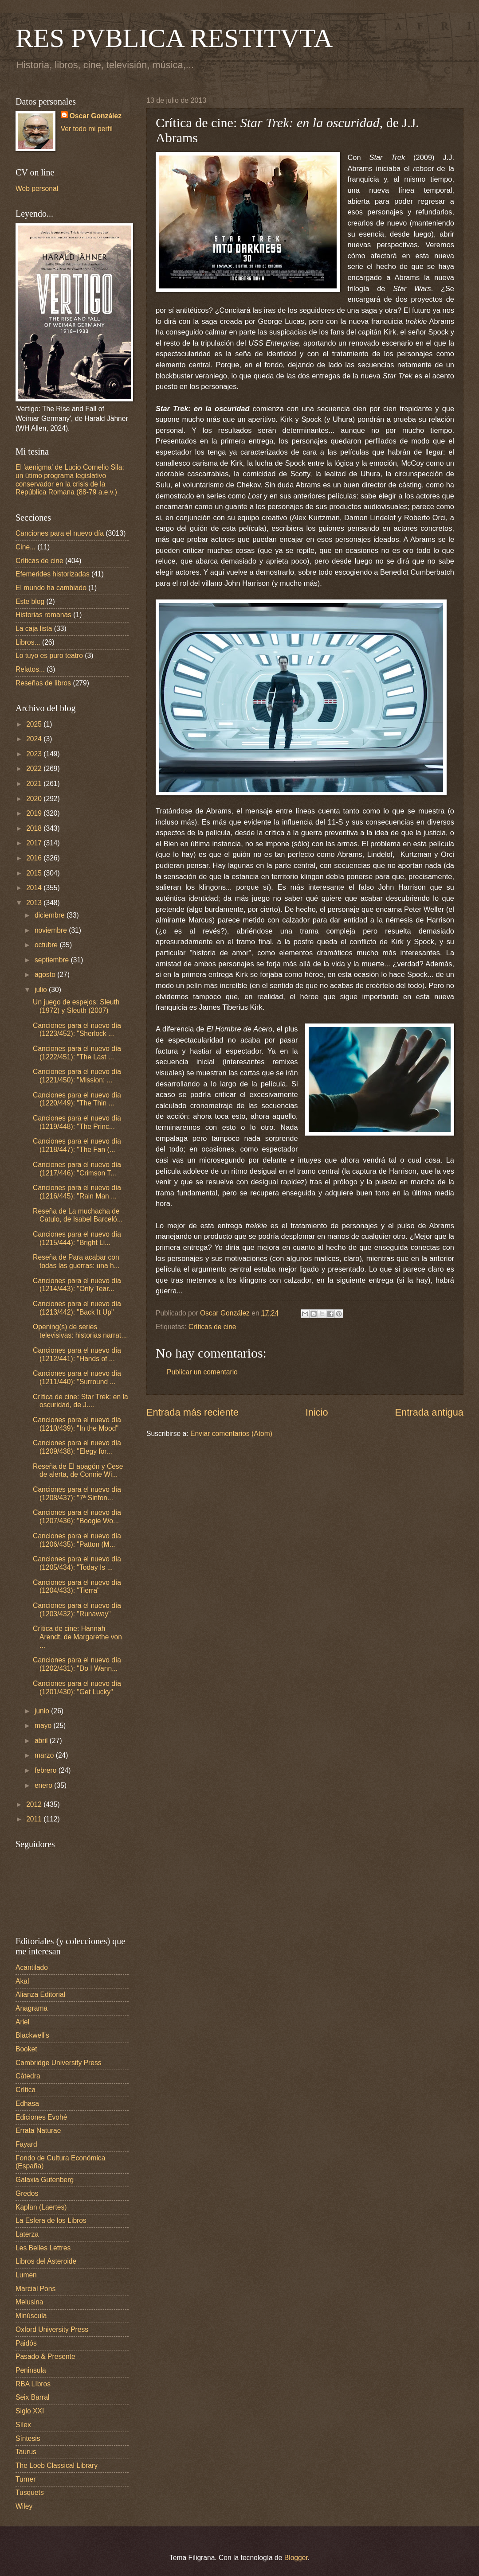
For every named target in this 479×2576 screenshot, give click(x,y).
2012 (34, 1804)
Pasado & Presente (45, 2356)
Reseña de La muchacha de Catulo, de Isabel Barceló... (78, 1215)
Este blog (30, 601)
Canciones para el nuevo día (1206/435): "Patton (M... (77, 1540)
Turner (25, 2479)
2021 (34, 783)
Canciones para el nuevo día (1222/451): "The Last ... (77, 1053)
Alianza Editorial (40, 1994)
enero (44, 1785)
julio (42, 989)
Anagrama (31, 2008)
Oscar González (96, 116)
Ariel (22, 2022)
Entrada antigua (429, 1412)
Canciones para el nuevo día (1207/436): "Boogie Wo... (77, 1517)
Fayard (26, 2144)
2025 (34, 724)
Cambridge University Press (59, 2062)
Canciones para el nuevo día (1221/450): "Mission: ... (77, 1076)
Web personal (37, 188)
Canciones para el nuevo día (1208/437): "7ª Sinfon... (77, 1494)
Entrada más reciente (192, 1412)
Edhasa (27, 2103)
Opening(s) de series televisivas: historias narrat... (80, 1331)
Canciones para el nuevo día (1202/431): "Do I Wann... (77, 1664)
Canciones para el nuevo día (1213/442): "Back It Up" (77, 1308)
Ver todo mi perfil (87, 128)
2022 (34, 768)
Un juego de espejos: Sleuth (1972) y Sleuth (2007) (76, 1006)
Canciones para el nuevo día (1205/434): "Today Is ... (77, 1563)
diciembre (51, 915)
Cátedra (28, 2076)
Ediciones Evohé (41, 2117)
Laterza (27, 2234)
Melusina (29, 2302)
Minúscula (31, 2315)
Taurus (26, 2451)
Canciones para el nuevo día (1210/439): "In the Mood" (77, 1424)
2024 (34, 739)
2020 (34, 798)
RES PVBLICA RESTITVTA (174, 38)
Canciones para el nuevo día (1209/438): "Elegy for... (77, 1447)
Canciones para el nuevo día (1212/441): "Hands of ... (77, 1354)
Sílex (23, 2424)
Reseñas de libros (43, 683)
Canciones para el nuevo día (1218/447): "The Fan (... (77, 1145)
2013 (34, 903)
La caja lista (34, 628)
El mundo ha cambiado (51, 587)
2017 (34, 843)
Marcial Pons (35, 2288)
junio (43, 1711)
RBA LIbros (33, 2384)
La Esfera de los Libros (51, 2220)
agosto (46, 974)
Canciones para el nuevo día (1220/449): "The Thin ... (77, 1099)
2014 (34, 887)
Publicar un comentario (202, 1372)
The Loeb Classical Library (57, 2465)
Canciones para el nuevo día (60, 533)
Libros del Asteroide (46, 2261)
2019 (34, 813)
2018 (34, 828)
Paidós (26, 2343)
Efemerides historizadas (53, 574)
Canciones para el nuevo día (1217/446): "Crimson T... (77, 1169)
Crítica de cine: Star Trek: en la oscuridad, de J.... (80, 1401)
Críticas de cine (212, 1327)
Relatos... (30, 669)
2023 (34, 754)
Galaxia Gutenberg (45, 2179)
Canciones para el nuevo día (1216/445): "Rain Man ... (77, 1192)
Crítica (25, 2089)
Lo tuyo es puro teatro (49, 655)
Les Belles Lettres (43, 2248)
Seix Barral (32, 2397)
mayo (44, 1725)
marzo (45, 1755)
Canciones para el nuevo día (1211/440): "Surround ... (77, 1377)
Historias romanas (43, 615)
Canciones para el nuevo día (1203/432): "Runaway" (77, 1610)
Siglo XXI (30, 2411)
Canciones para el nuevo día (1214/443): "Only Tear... (77, 1285)
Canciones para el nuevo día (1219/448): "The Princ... (77, 1122)
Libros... (28, 642)
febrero (47, 1770)
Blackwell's (32, 2035)
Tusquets (30, 2492)
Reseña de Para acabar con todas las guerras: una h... (76, 1261)
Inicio (317, 1412)
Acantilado (32, 1967)
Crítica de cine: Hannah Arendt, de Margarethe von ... (77, 1637)
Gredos (27, 2193)
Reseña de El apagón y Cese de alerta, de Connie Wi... (78, 1471)
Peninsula (31, 2370)
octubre (47, 945)
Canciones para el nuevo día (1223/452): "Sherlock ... (77, 1030)
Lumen (26, 2275)
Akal (22, 1981)
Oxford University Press (52, 2329)
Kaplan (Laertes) (41, 2207)
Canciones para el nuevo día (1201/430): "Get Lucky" (77, 1688)
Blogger (296, 2557)
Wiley (24, 2506)
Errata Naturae (38, 2130)
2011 (34, 1819)
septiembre (53, 960)
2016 (34, 858)
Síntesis (28, 2438)
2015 (34, 873)
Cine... (25, 547)
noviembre (52, 930)
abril (42, 1740)
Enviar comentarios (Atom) (231, 1433)
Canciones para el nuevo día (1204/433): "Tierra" (77, 1587)
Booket (26, 2049)
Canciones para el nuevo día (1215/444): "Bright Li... (77, 1238)
